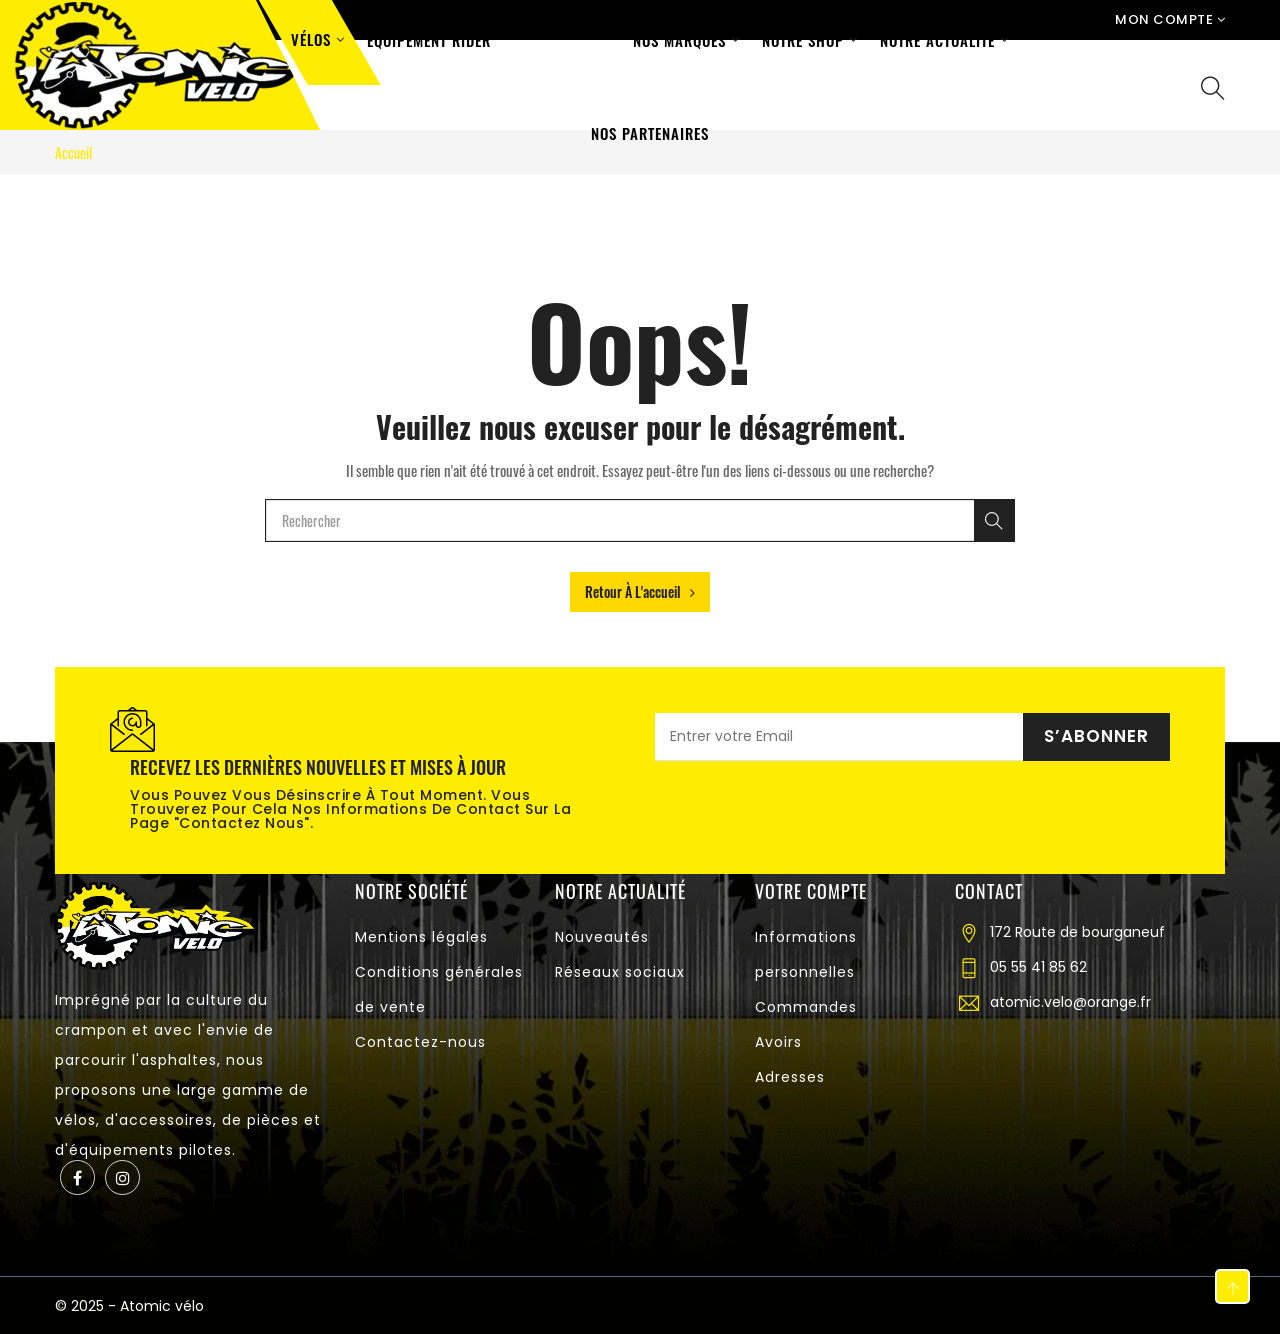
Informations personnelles (806, 954)
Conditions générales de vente (439, 989)
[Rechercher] (994, 520)
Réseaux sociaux (620, 972)
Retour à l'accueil (640, 591)
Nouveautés (602, 937)
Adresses (790, 1077)
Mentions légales (421, 937)
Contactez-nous (420, 1042)
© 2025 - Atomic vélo (129, 1306)
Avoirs (778, 1042)
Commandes (806, 1007)
